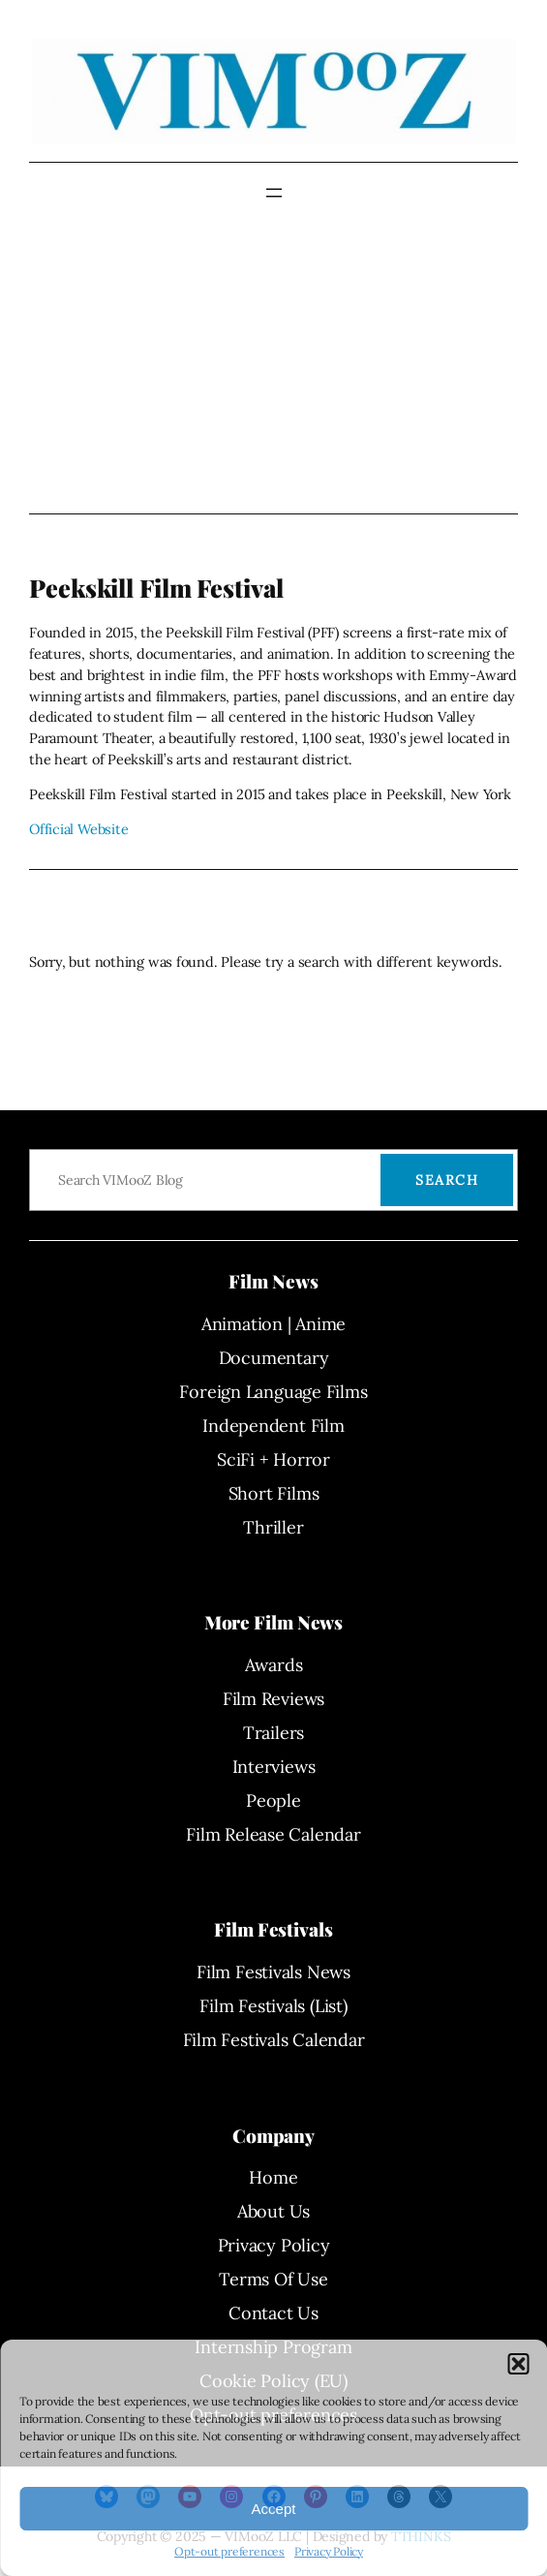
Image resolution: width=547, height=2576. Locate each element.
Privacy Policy (328, 2551)
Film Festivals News (273, 1972)
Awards (274, 1665)
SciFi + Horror (273, 1459)
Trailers (273, 1733)
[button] (518, 2364)
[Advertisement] (273, 358)
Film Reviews (273, 1699)
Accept (274, 2508)
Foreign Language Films (273, 1392)
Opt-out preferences (229, 2551)
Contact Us (273, 2313)
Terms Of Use (273, 2279)
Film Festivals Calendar (274, 2040)
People (273, 1800)
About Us (273, 2211)
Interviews (274, 1766)
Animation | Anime (273, 1324)
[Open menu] (274, 192)
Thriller (273, 1527)
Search (446, 1180)
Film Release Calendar (273, 1834)
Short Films (273, 1493)
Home (273, 2177)
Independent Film (273, 1425)
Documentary (274, 1358)
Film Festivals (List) (273, 2006)
